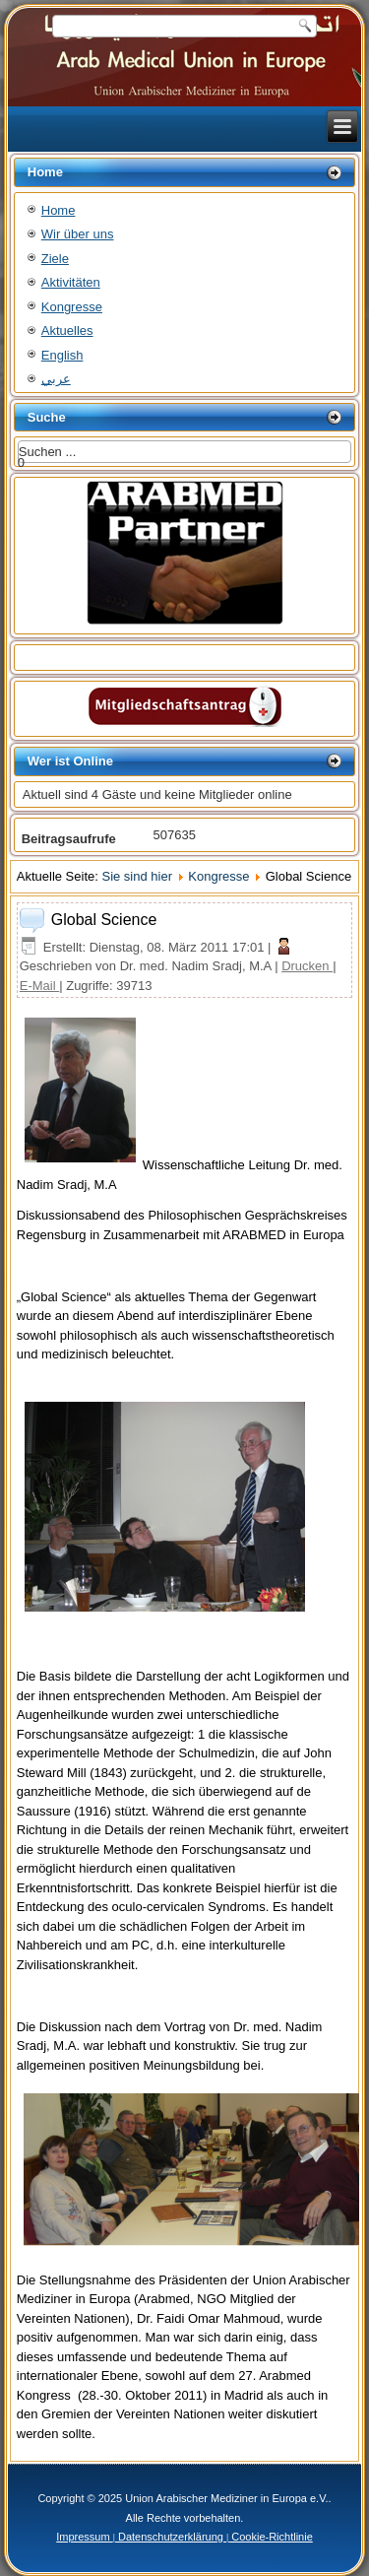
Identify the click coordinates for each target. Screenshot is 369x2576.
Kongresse (71, 306)
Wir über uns (77, 234)
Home (58, 210)
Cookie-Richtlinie (270, 2537)
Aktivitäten (70, 282)
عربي (56, 378)
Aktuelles (67, 330)
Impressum (84, 2537)
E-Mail (39, 985)
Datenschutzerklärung (170, 2537)
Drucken (307, 965)
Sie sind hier (136, 876)
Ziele (55, 258)
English (62, 355)
